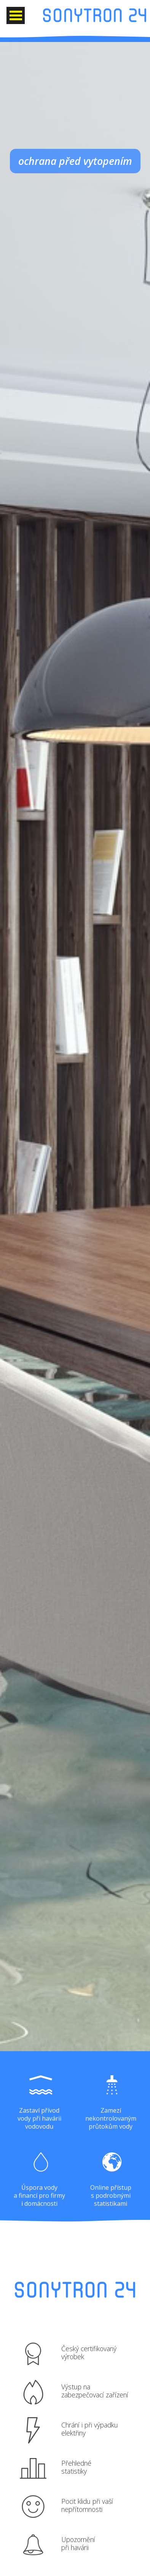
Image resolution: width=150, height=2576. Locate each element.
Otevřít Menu (15, 15)
